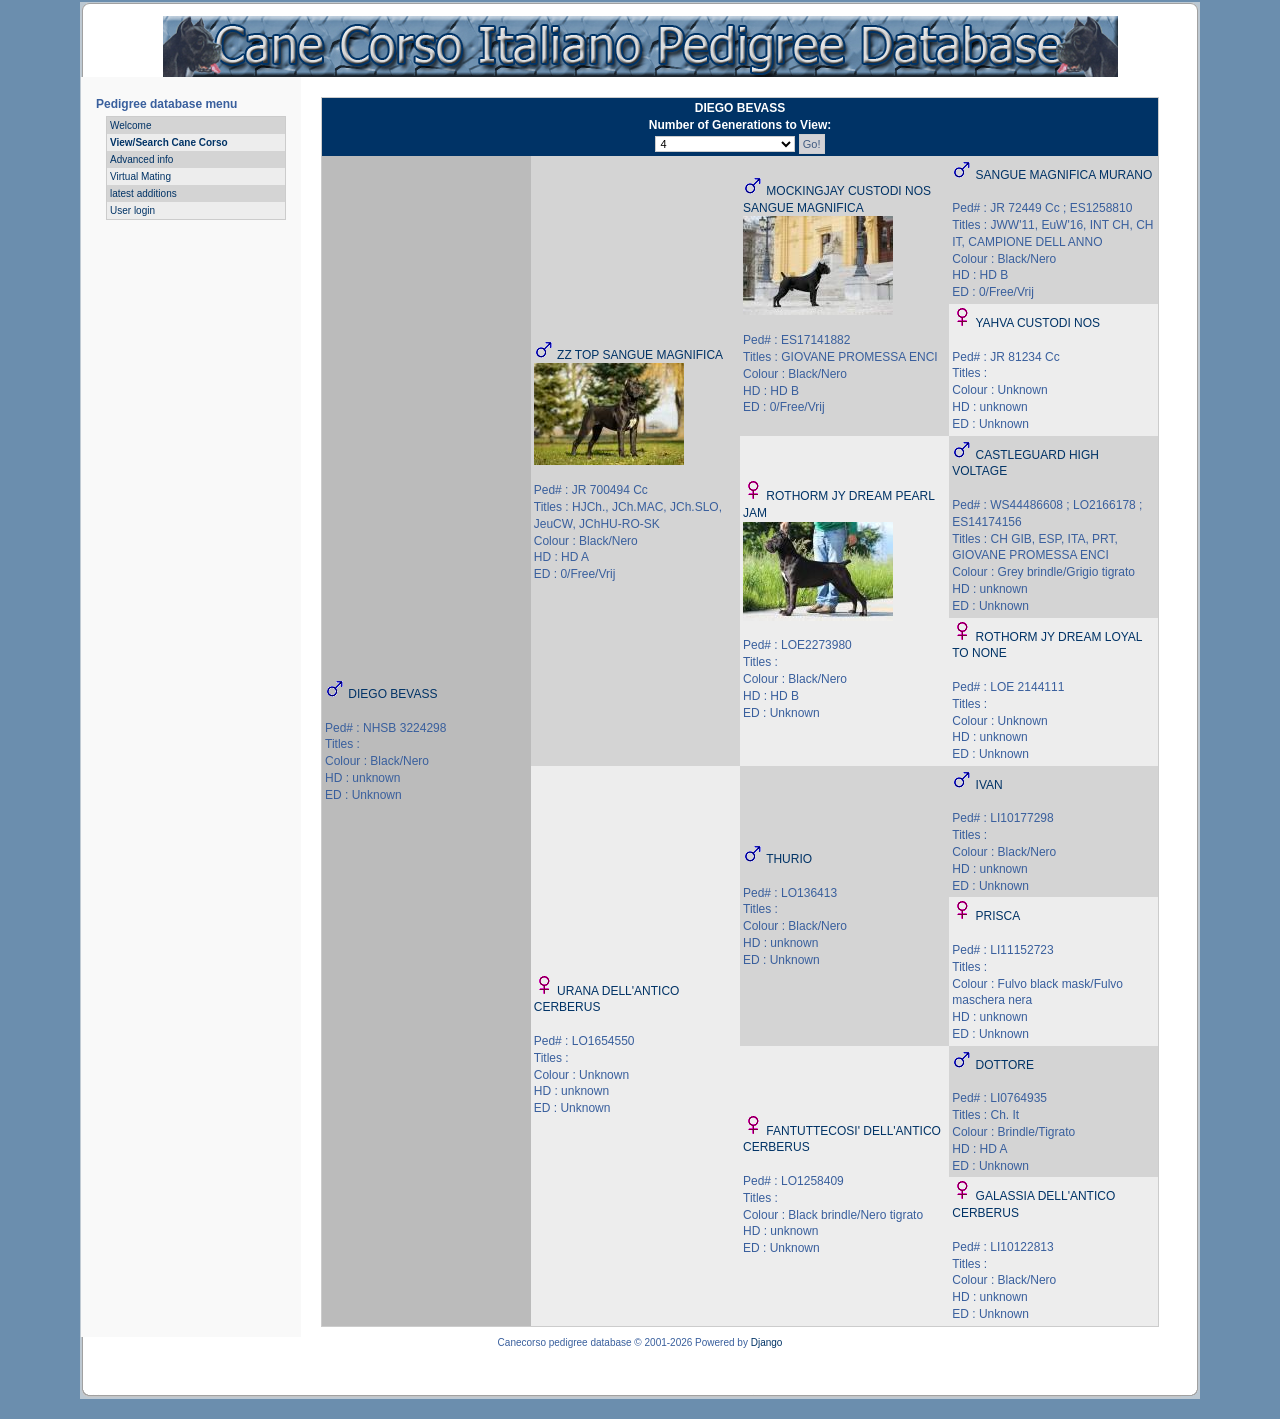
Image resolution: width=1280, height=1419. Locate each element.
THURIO (789, 859)
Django (767, 1342)
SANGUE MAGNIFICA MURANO (1064, 175)
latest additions (143, 193)
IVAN (989, 785)
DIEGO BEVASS (392, 694)
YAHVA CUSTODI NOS (1037, 323)
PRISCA (998, 916)
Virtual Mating (140, 176)
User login (132, 210)
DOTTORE (1005, 1065)
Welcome (131, 125)
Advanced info (141, 159)
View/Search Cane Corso (169, 142)
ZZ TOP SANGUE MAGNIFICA (640, 355)
